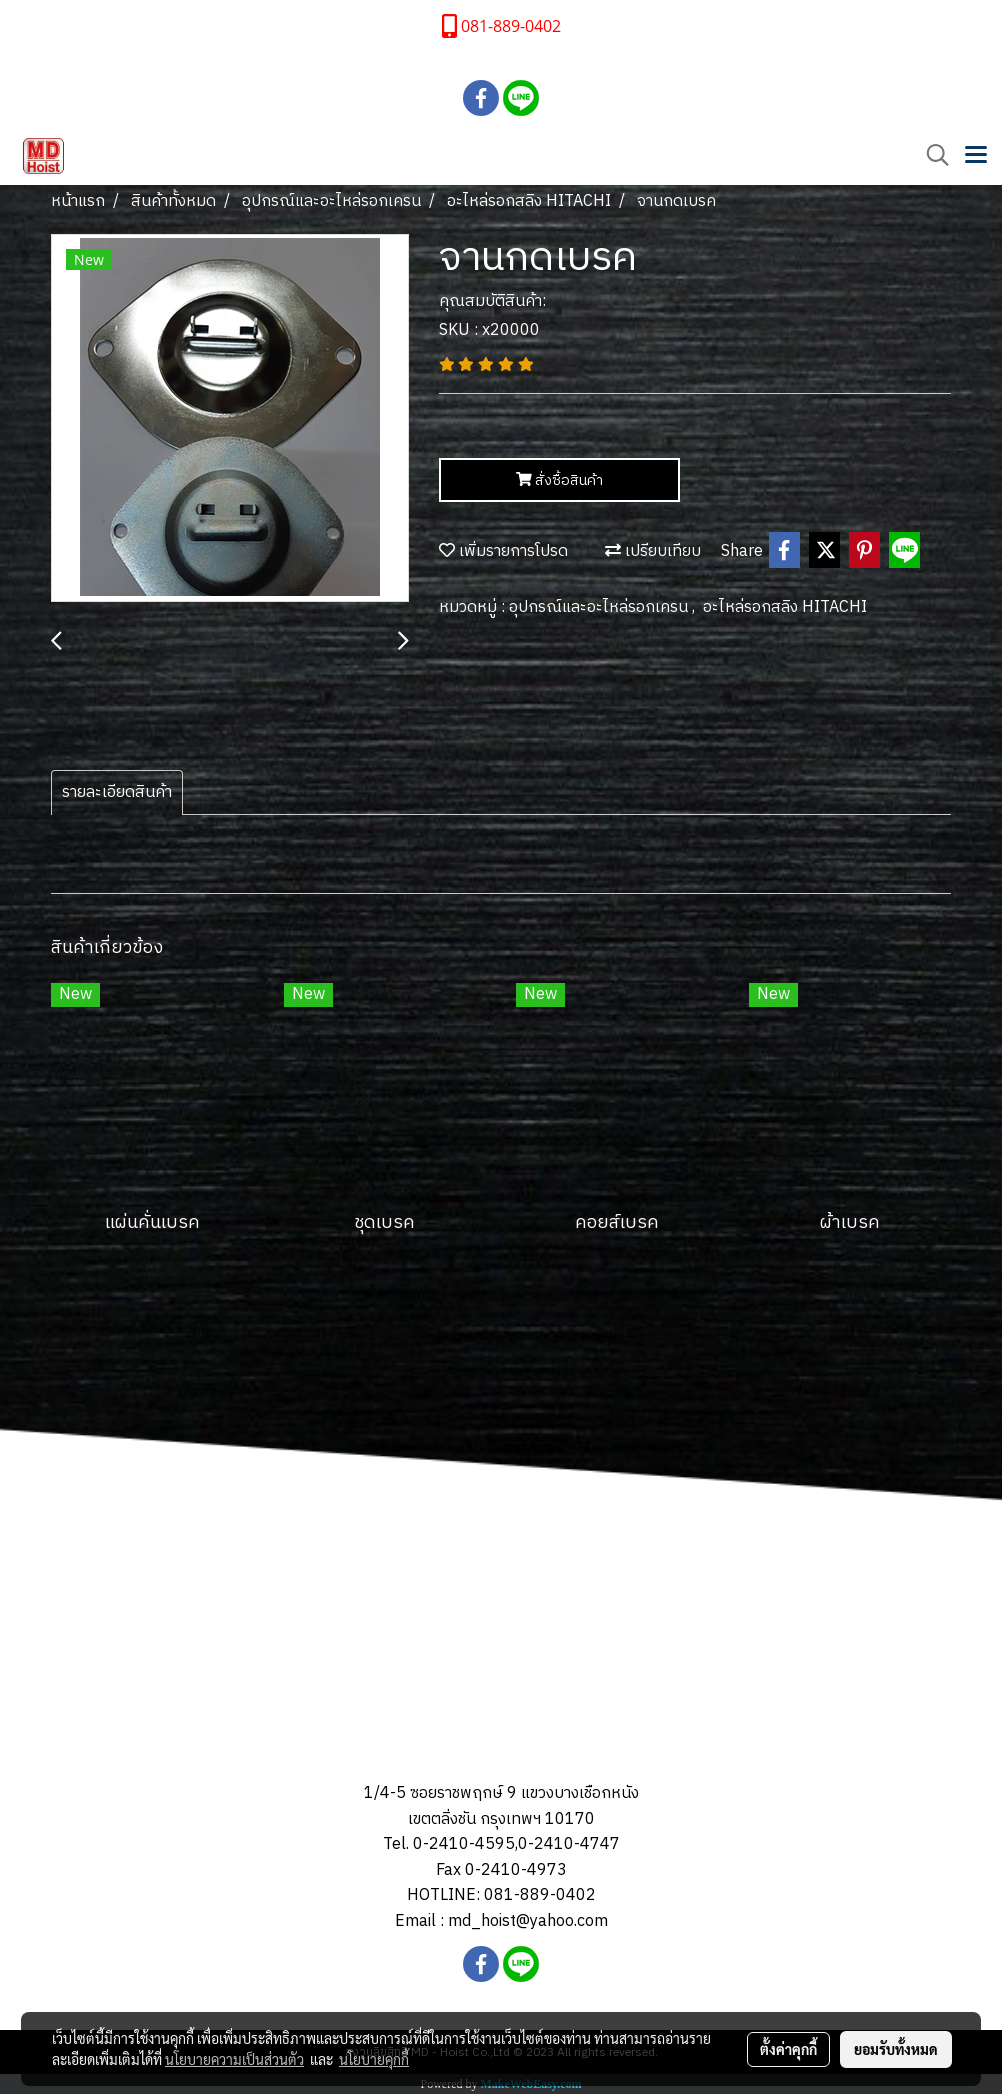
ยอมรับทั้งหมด (896, 2049)
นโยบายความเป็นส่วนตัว (234, 2059)
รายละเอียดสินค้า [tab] (117, 792)
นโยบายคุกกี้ (374, 2059)
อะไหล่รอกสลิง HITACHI (785, 607)
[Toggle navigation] (976, 156)
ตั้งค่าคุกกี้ (788, 2049)
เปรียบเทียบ (653, 551)
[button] (931, 155)
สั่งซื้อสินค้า (559, 480)
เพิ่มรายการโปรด (503, 551)
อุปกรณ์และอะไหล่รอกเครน (600, 607)
